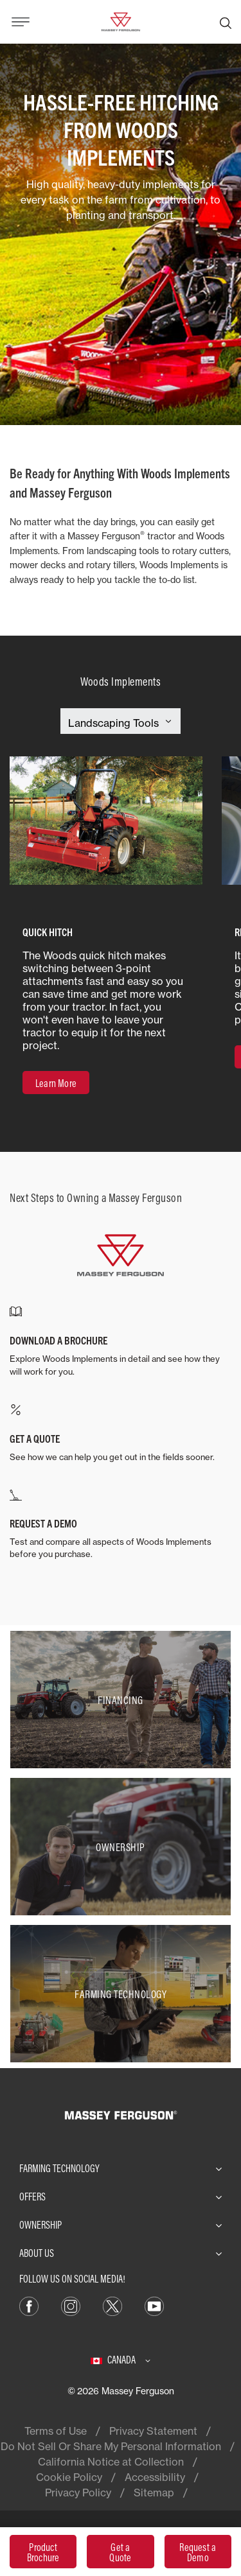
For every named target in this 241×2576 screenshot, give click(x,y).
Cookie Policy (69, 2477)
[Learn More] (55, 1082)
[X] (112, 2305)
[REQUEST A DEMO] (120, 1525)
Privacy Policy (78, 2492)
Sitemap (154, 2492)
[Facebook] (29, 2305)
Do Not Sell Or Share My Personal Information (111, 2446)
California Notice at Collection (111, 2461)
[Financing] (120, 1699)
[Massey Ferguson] (120, 20)
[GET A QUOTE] (120, 1434)
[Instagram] (70, 2305)
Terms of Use (55, 2430)
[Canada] (120, 2360)
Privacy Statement (153, 2430)
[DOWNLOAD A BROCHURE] (120, 1341)
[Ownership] (120, 1846)
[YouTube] (154, 2305)
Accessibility (155, 2477)
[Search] (225, 22)
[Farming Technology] (120, 1993)
